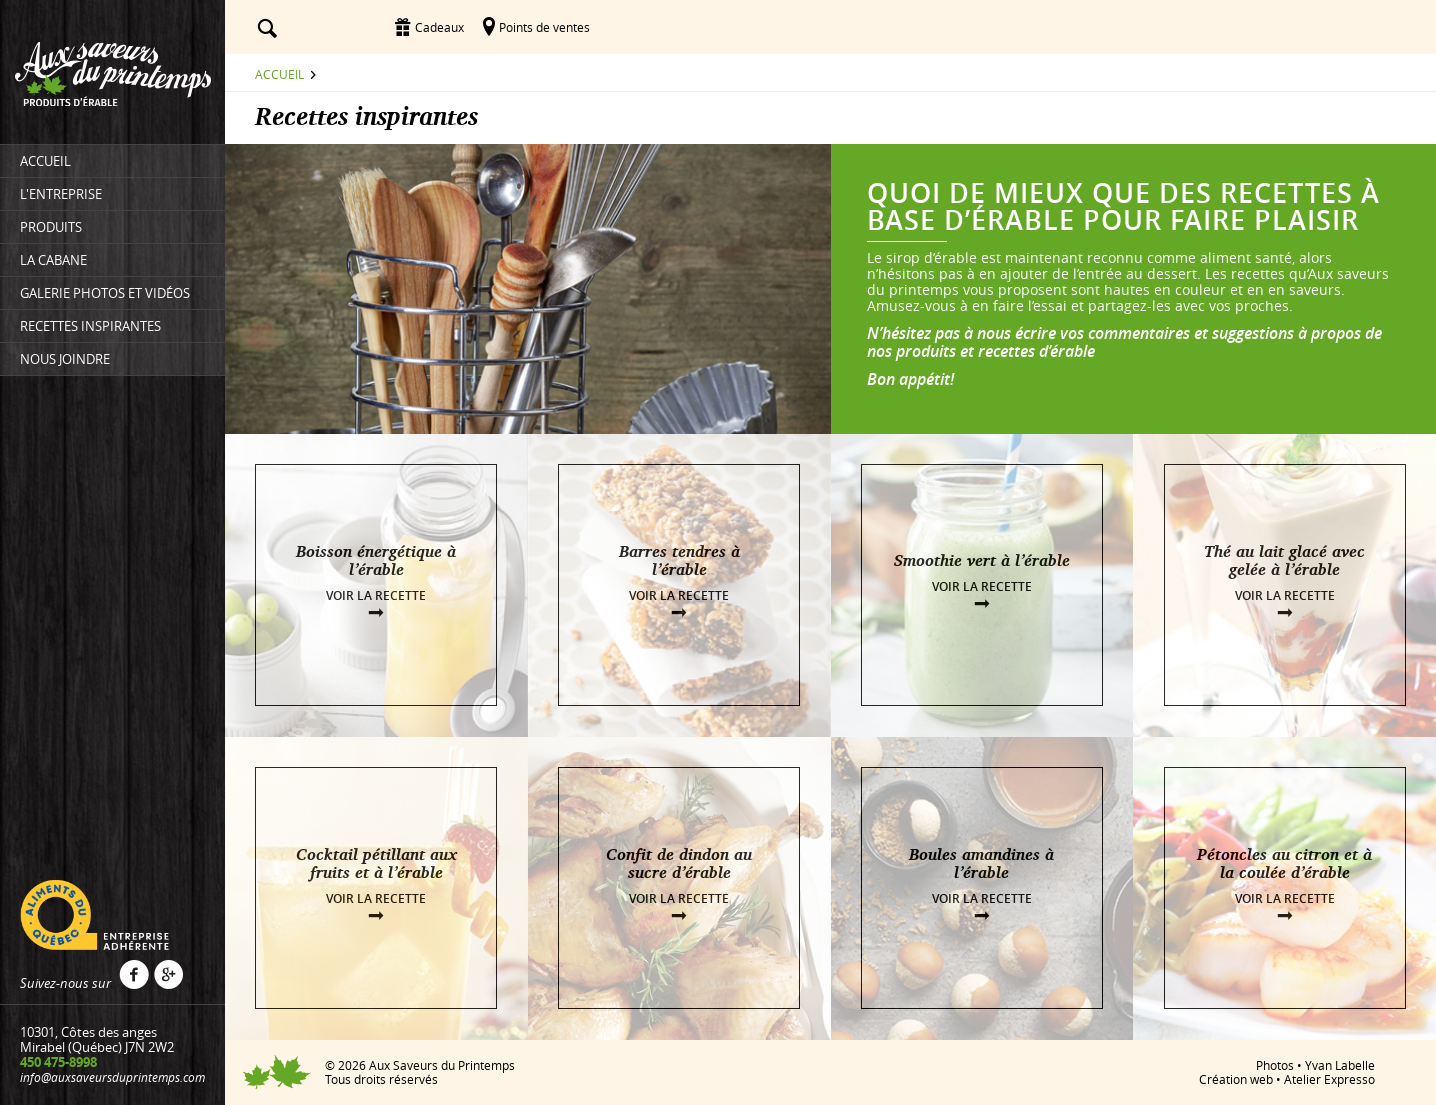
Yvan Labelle (1340, 1065)
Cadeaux (439, 27)
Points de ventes (544, 27)
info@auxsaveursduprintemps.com (112, 1077)
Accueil (279, 74)
